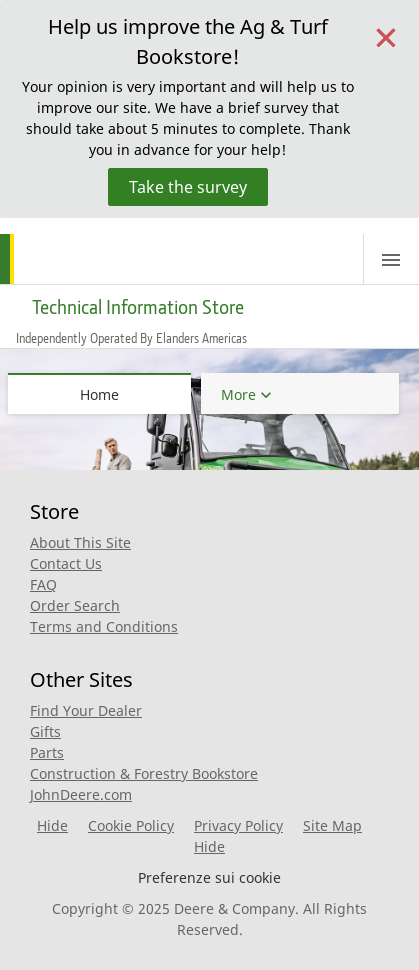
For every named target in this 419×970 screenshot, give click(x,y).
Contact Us (66, 563)
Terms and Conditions (104, 626)
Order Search (75, 605)
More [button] (238, 394)
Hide (52, 825)
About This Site (80, 542)
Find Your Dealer (86, 710)
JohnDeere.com (81, 794)
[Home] (78, 259)
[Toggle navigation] (391, 259)
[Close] (386, 35)
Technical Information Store (138, 307)
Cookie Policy (131, 825)
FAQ (43, 584)
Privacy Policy (238, 825)
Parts (47, 752)
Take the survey (188, 187)
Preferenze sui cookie (209, 877)
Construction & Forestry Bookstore (144, 773)
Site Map (332, 825)
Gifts (45, 731)
